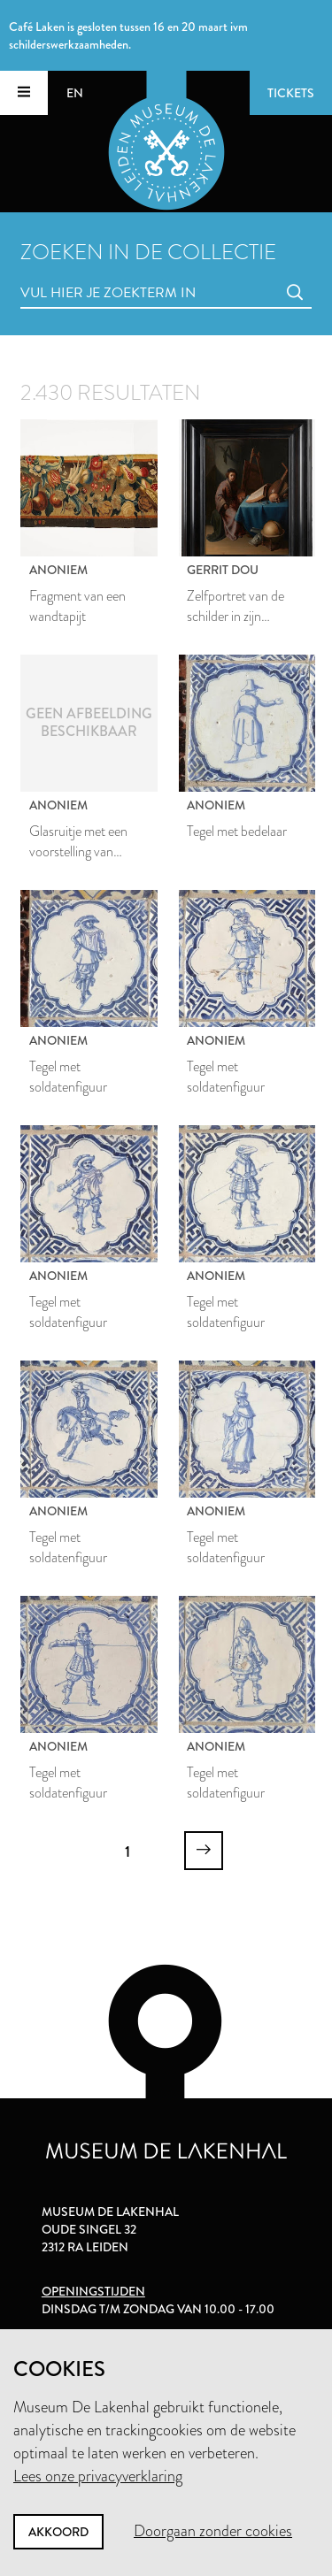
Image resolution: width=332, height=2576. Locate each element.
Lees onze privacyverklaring (97, 2476)
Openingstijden (93, 2291)
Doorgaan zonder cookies (213, 2530)
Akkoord (58, 2532)
